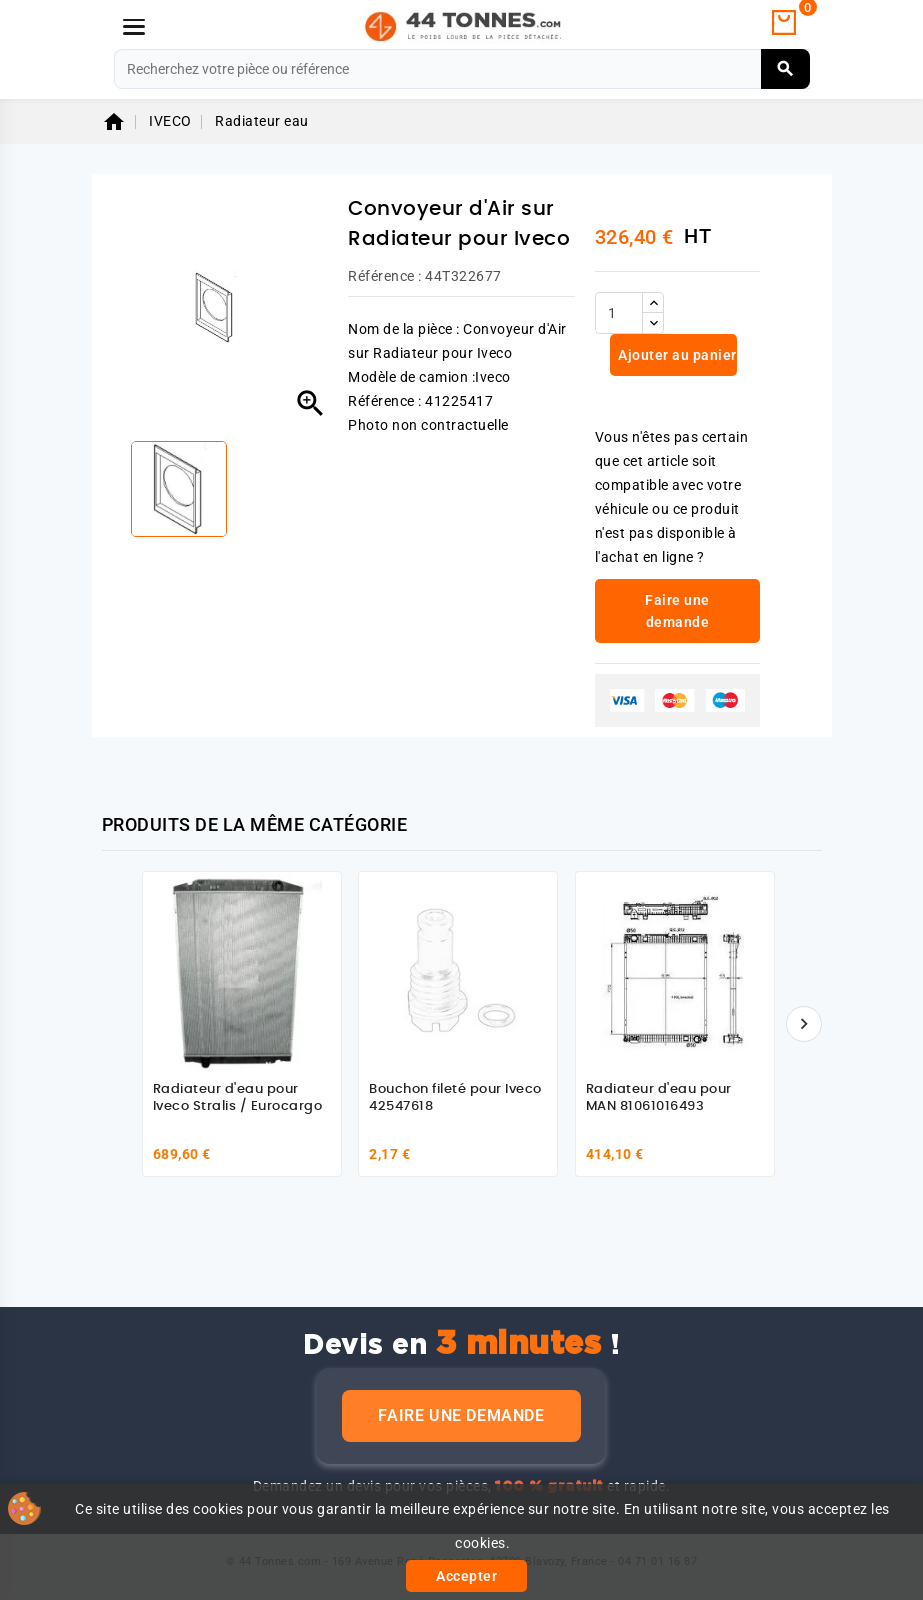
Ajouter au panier (676, 355)
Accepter (466, 1576)
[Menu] (134, 27)
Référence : (385, 276)
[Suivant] (804, 1024)
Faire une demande (461, 1415)
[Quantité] (619, 313)
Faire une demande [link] (677, 611)
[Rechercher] (462, 69)
